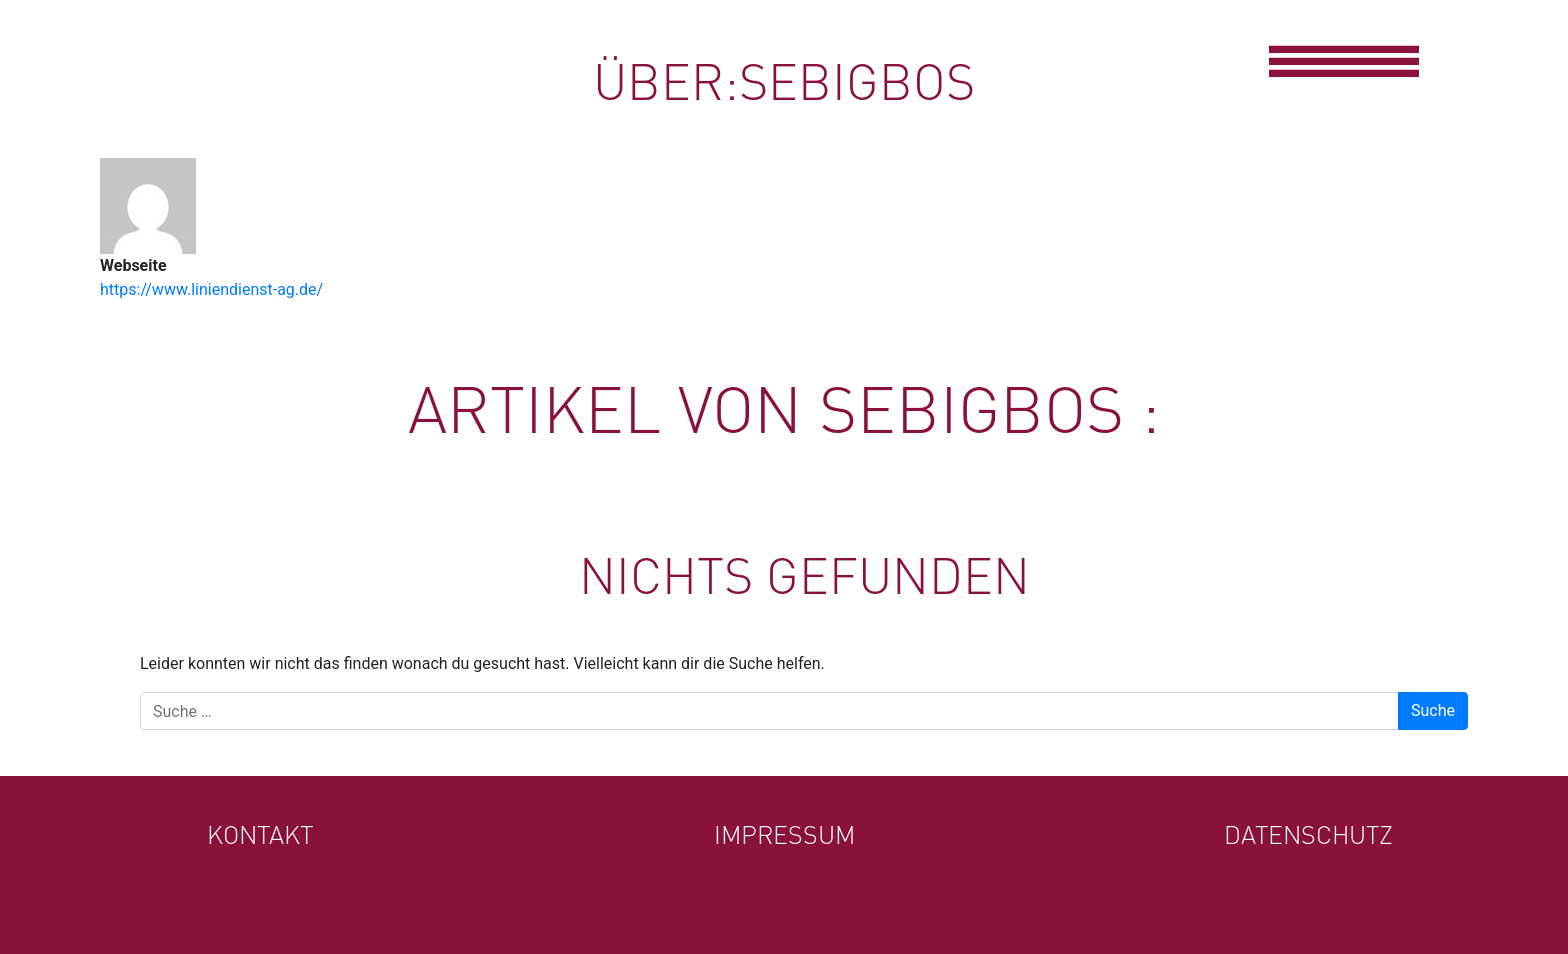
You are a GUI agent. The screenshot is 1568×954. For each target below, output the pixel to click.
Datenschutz (1308, 834)
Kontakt (260, 834)
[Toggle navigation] (1343, 59)
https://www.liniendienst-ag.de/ (211, 289)
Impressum (784, 834)
